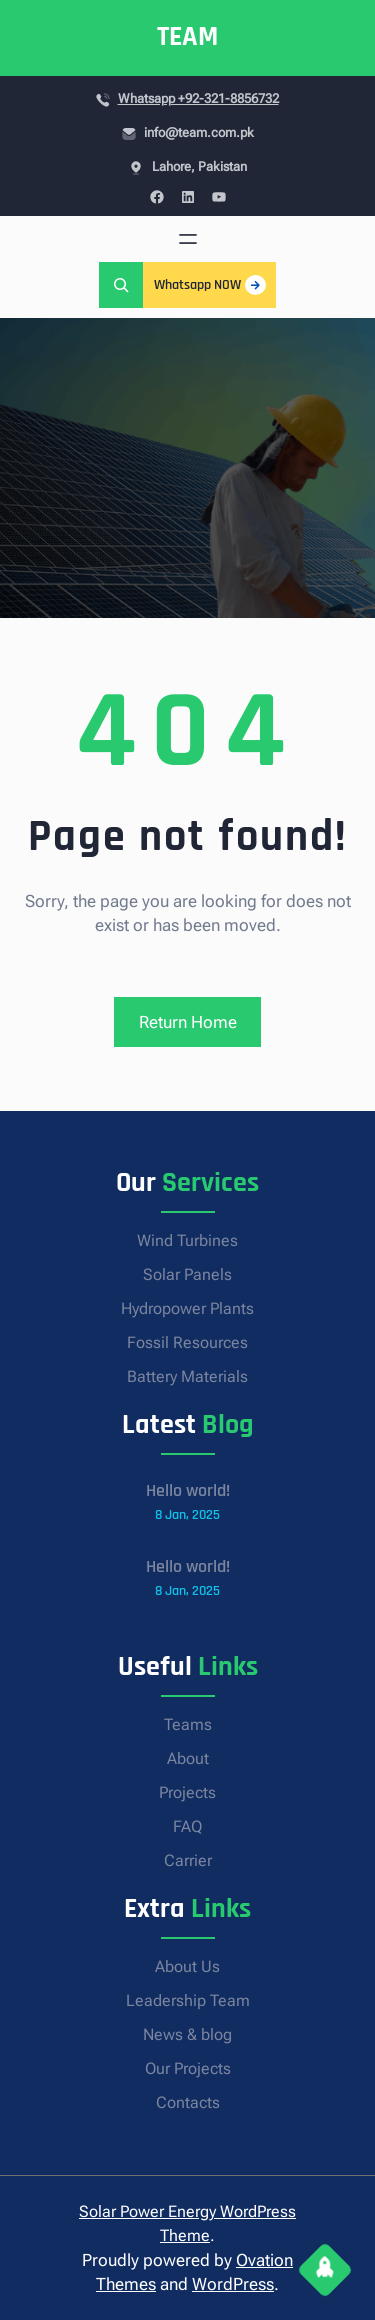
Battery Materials (187, 1376)
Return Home (188, 1022)
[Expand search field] (121, 284)
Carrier (188, 1860)
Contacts (188, 2102)
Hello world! (188, 1490)
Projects (187, 1792)
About (188, 1758)
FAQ (187, 1826)
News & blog (187, 2034)
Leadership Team (188, 2000)
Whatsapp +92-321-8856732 (198, 98)
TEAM (187, 37)
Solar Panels (187, 1274)
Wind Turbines (187, 1240)
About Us (187, 1966)
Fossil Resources (187, 1342)
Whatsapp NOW (210, 285)
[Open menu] (188, 239)
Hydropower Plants (187, 1308)
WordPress (233, 2284)
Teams (188, 1724)
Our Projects (188, 2068)
